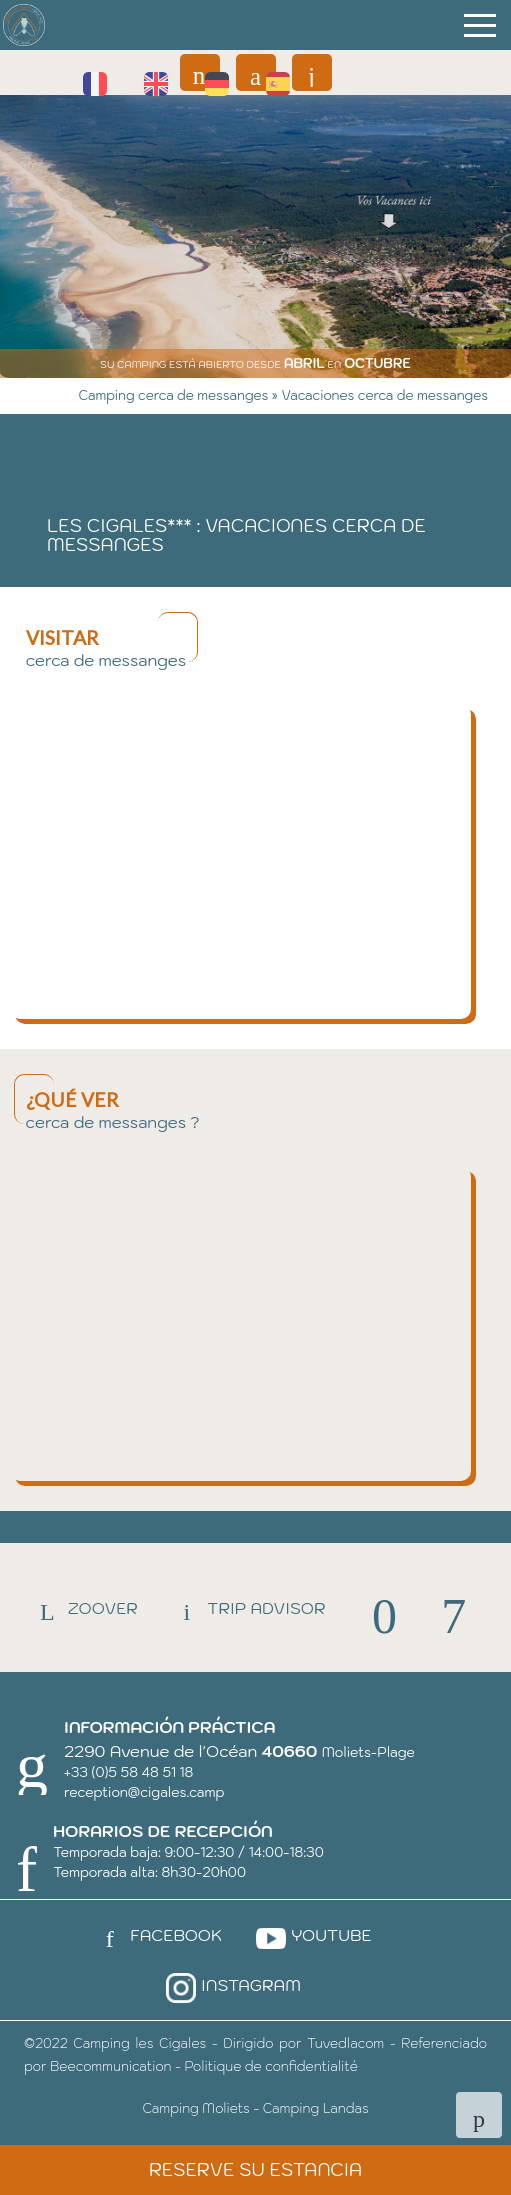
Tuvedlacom (345, 2043)
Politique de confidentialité (270, 2066)
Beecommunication (110, 2066)
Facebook (156, 1935)
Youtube (311, 1935)
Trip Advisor (246, 1608)
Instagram (231, 1985)
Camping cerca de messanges (175, 395)
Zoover (83, 1608)
